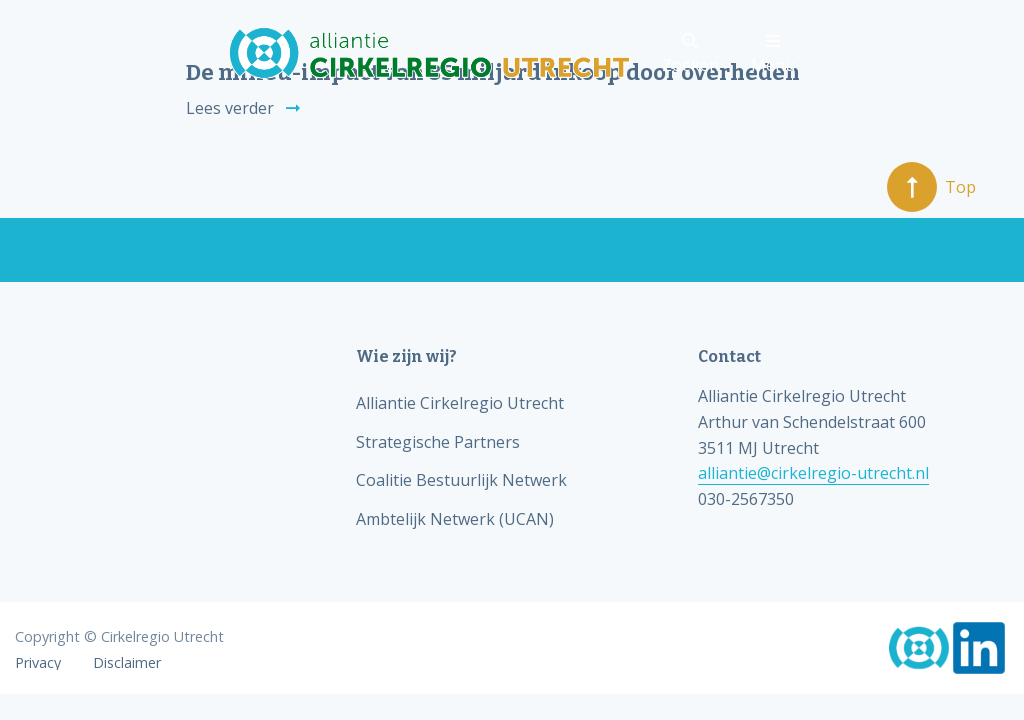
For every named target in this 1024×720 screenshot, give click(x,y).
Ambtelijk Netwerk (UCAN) (455, 519)
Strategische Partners (438, 442)
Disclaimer (127, 663)
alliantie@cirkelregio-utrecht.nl (813, 473)
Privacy (38, 663)
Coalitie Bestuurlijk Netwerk (461, 480)
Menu (773, 54)
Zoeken (690, 54)
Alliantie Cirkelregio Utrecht (460, 403)
